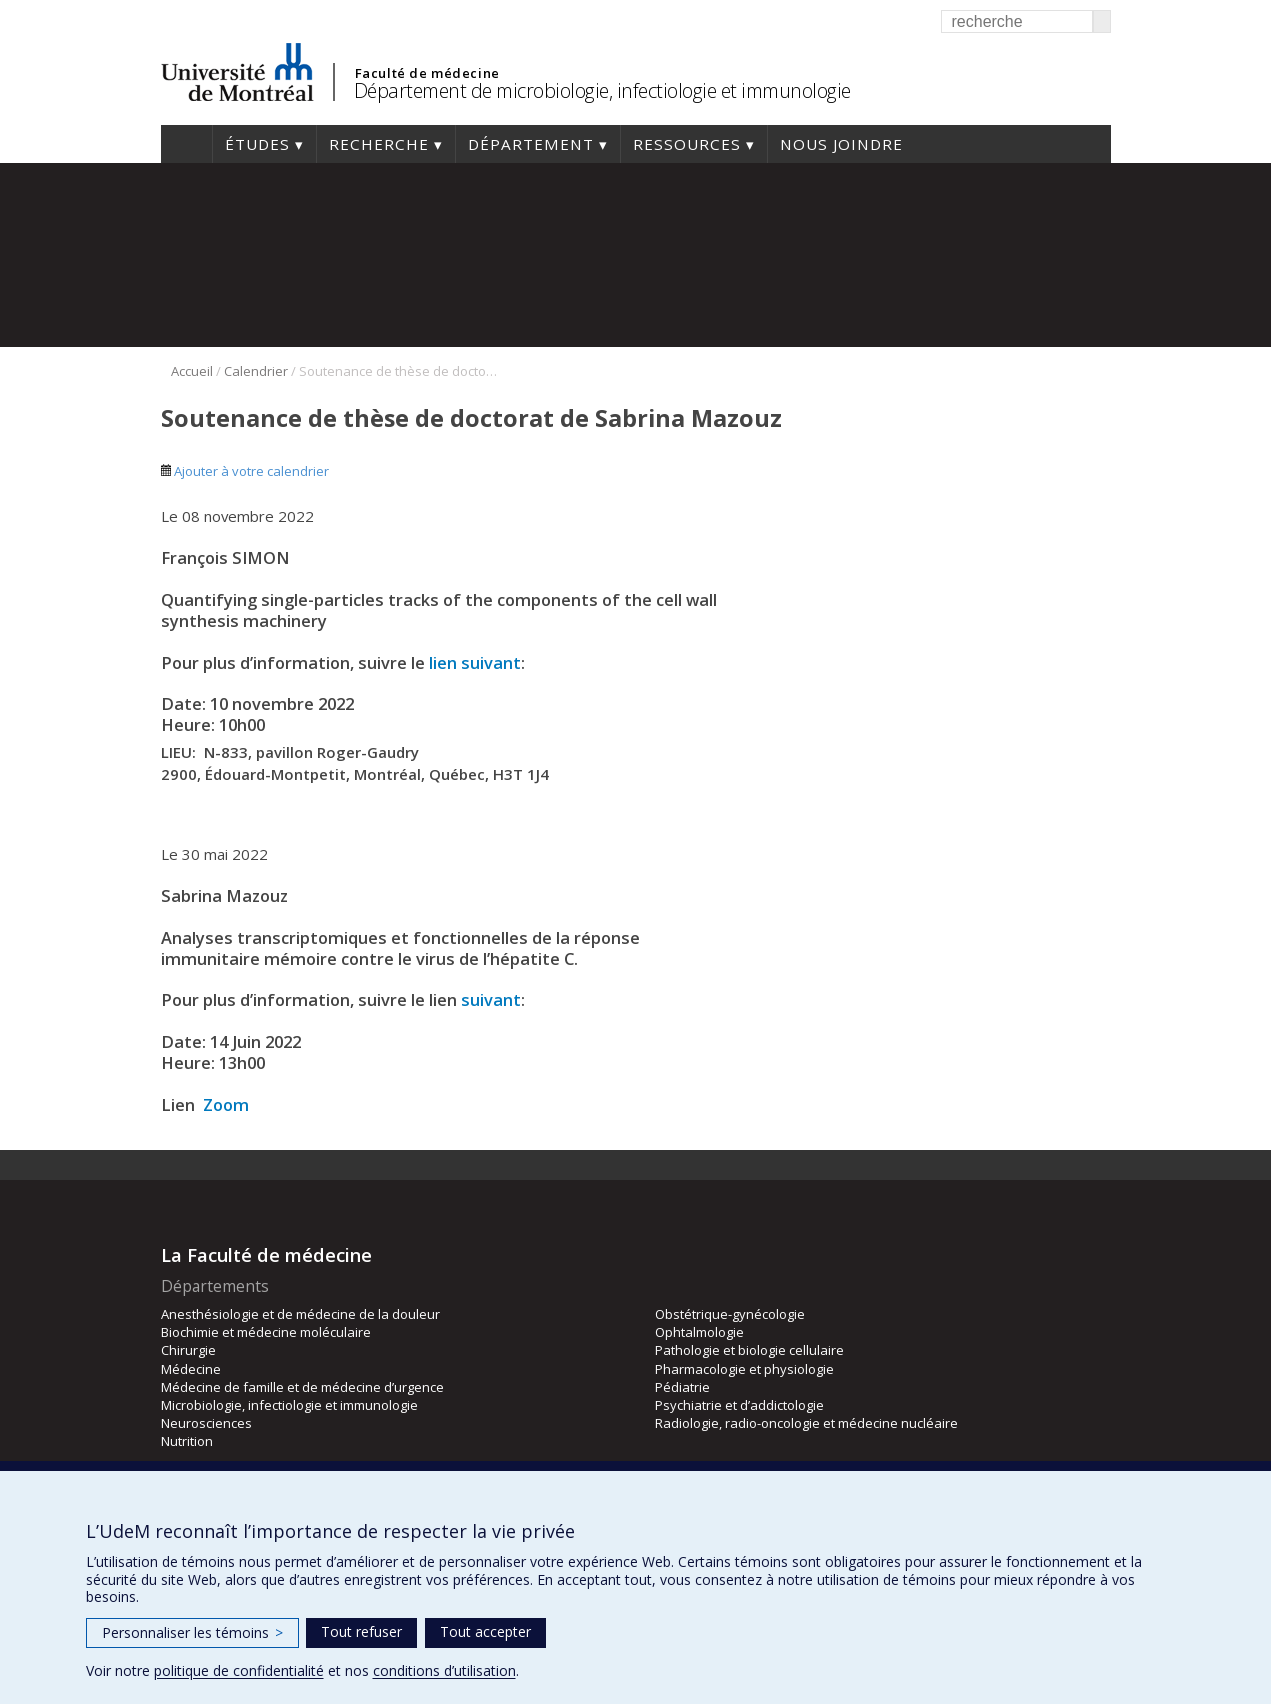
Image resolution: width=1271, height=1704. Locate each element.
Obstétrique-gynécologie (730, 1314)
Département (531, 144)
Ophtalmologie (699, 1332)
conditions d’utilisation (444, 1670)
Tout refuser (361, 1631)
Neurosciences (206, 1423)
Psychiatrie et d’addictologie (739, 1405)
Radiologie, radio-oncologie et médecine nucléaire (806, 1423)
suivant (491, 999)
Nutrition (187, 1441)
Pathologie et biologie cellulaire (749, 1350)
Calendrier (256, 371)
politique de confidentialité (239, 1670)
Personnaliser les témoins (192, 1632)
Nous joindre (841, 144)
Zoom (226, 1104)
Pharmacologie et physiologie (744, 1369)
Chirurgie (188, 1350)
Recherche (379, 144)
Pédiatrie (682, 1387)
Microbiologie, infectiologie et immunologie (289, 1405)
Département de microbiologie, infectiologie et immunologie (602, 90)
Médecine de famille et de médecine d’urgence (302, 1387)
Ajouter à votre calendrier (245, 471)
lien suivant (475, 662)
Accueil (186, 144)
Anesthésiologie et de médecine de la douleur (300, 1314)
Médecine (191, 1369)
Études (257, 144)
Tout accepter (485, 1631)
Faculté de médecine (427, 73)
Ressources (687, 144)
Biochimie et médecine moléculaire (266, 1332)
